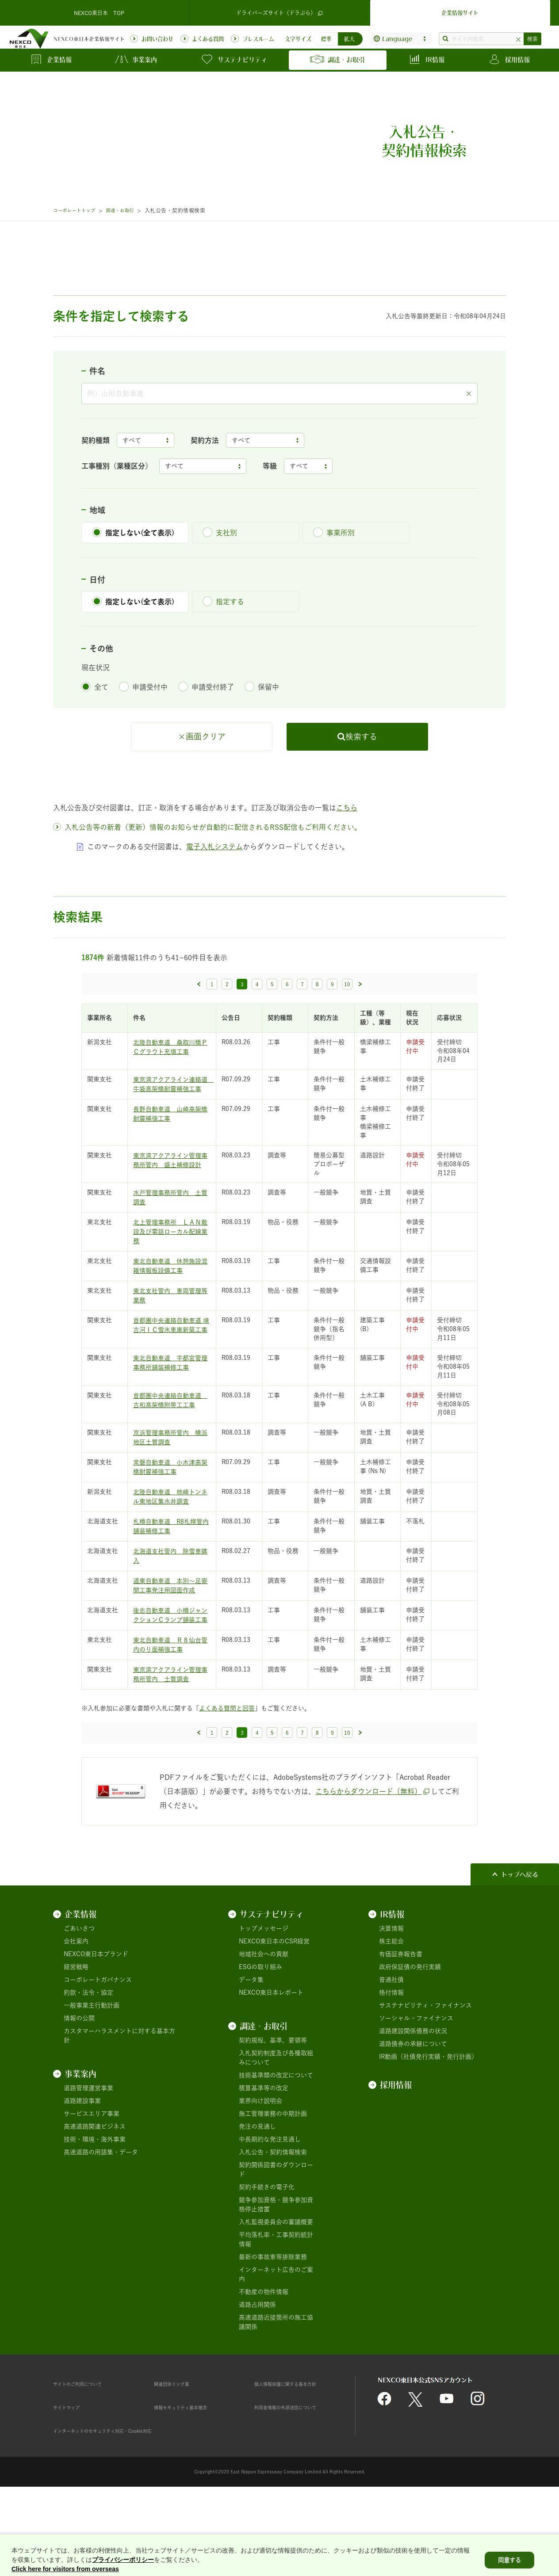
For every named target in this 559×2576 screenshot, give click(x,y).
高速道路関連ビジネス (95, 2197)
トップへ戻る (519, 1945)
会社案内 (76, 2011)
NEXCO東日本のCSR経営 (274, 2011)
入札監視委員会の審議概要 (276, 2292)
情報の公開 (79, 2088)
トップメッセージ (263, 1999)
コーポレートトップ (78, 210)
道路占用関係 (257, 2375)
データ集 (251, 2050)
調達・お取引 (130, 210)
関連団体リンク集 (178, 2454)
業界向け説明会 (260, 2171)
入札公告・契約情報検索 (273, 2222)
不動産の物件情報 (263, 2362)
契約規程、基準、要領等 (273, 2110)
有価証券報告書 (400, 2024)
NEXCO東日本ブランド (96, 2024)
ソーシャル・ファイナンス (416, 2088)
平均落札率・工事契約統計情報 (276, 2309)
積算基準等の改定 (263, 2158)
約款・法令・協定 (88, 2063)
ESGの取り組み (260, 2037)
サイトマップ (71, 2477)
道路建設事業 (82, 2171)
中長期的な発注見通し (270, 2209)
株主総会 (391, 2011)
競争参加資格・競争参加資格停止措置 (276, 2274)
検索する (361, 806)
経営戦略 (76, 2037)
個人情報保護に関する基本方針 (297, 2454)
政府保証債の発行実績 (410, 2037)
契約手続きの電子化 (267, 2257)
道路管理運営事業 (88, 2158)
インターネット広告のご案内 (276, 2344)
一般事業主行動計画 (91, 2075)
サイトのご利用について (87, 2454)
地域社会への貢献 (263, 2024)
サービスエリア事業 (91, 2184)
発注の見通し (257, 2197)
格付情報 (391, 2063)
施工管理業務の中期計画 (273, 2184)
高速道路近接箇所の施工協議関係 (276, 2392)
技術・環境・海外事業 (95, 2209)
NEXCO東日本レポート (271, 2063)
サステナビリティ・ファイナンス (425, 2075)
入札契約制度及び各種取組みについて (276, 2128)
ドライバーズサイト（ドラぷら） (279, 10)
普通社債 (391, 2050)
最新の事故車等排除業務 (273, 2327)
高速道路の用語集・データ (101, 2222)
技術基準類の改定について (276, 2145)
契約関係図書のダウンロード (276, 2240)
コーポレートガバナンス (98, 2050)
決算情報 (391, 1999)
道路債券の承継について (413, 2114)
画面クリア (206, 806)
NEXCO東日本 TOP (99, 11)
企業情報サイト (460, 11)
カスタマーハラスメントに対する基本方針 (119, 2106)
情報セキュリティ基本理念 (191, 2477)
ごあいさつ (79, 1999)
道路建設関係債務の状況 (413, 2101)
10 (347, 1054)
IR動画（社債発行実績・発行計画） (428, 2127)
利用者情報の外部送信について (297, 2477)
